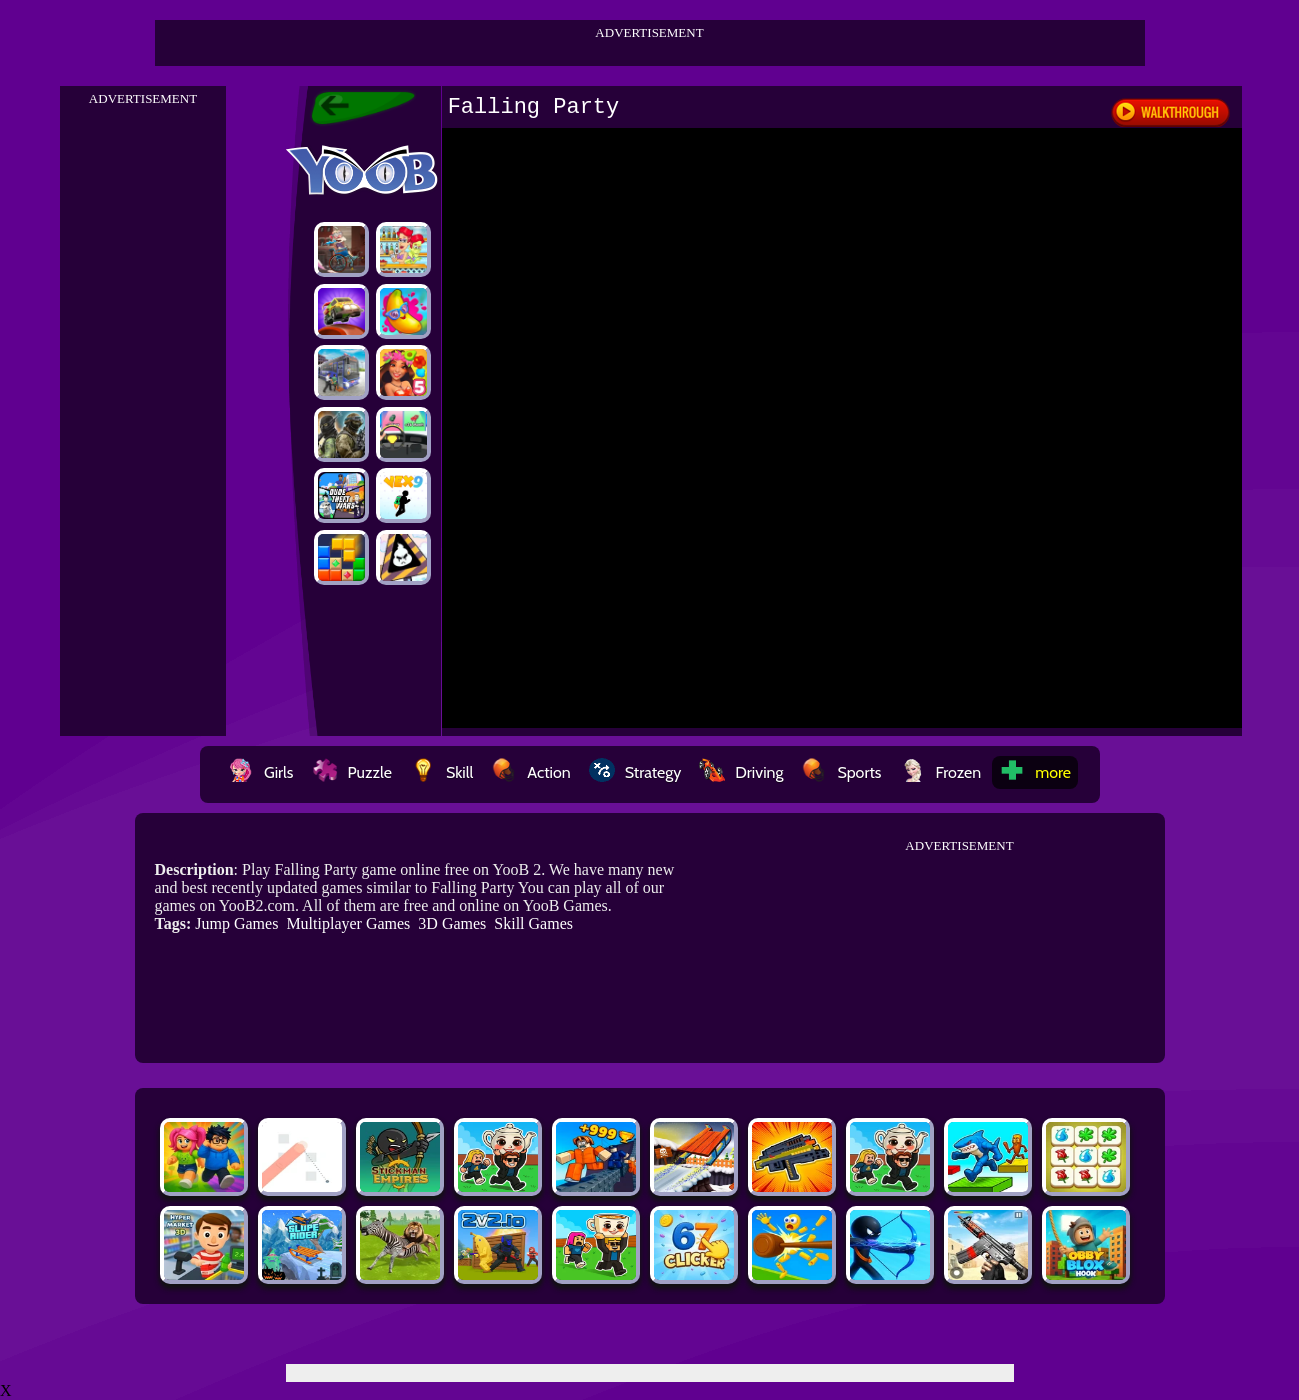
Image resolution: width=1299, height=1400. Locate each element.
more (1035, 772)
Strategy (635, 772)
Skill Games (533, 923)
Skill (441, 772)
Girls (261, 772)
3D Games (452, 923)
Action (530, 772)
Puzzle (352, 772)
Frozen (941, 772)
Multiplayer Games (348, 923)
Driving (741, 772)
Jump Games (236, 923)
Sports (841, 772)
